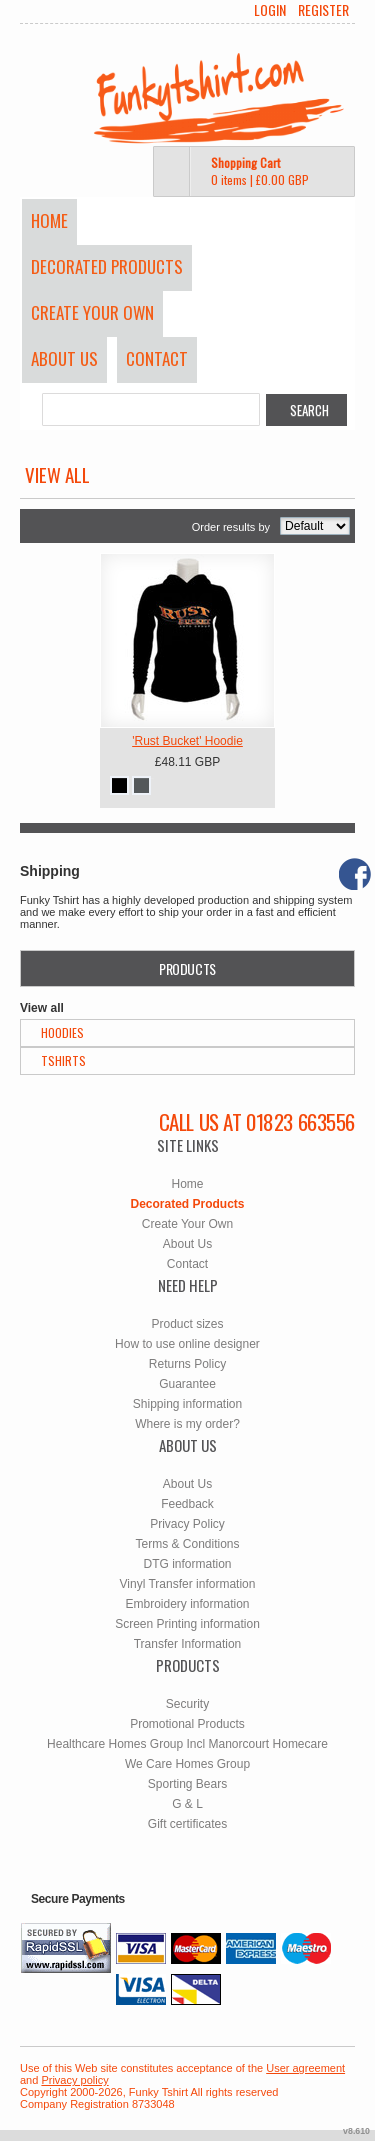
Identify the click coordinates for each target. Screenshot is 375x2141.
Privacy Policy (187, 1524)
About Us (64, 358)
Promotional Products (187, 1724)
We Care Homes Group (187, 1764)
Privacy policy (74, 2080)
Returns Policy (187, 1364)
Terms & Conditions (187, 1544)
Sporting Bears (187, 1784)
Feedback (187, 1504)
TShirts (63, 1060)
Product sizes (187, 1324)
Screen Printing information (187, 1624)
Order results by (231, 527)
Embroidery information (187, 1604)
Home (49, 220)
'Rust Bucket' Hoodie (187, 741)
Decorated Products (107, 266)
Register (323, 10)
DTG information (187, 1564)
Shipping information (187, 1404)
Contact (157, 358)
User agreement (305, 2068)
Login (270, 10)
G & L (187, 1804)
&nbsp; (187, 640)
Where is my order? (187, 1424)
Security (187, 1704)
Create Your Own (92, 312)
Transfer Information (188, 1644)
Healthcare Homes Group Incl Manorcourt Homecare (187, 1744)
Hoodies (62, 1032)
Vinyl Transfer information (188, 1584)
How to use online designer (187, 1344)
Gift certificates (187, 1824)
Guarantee (187, 1384)
